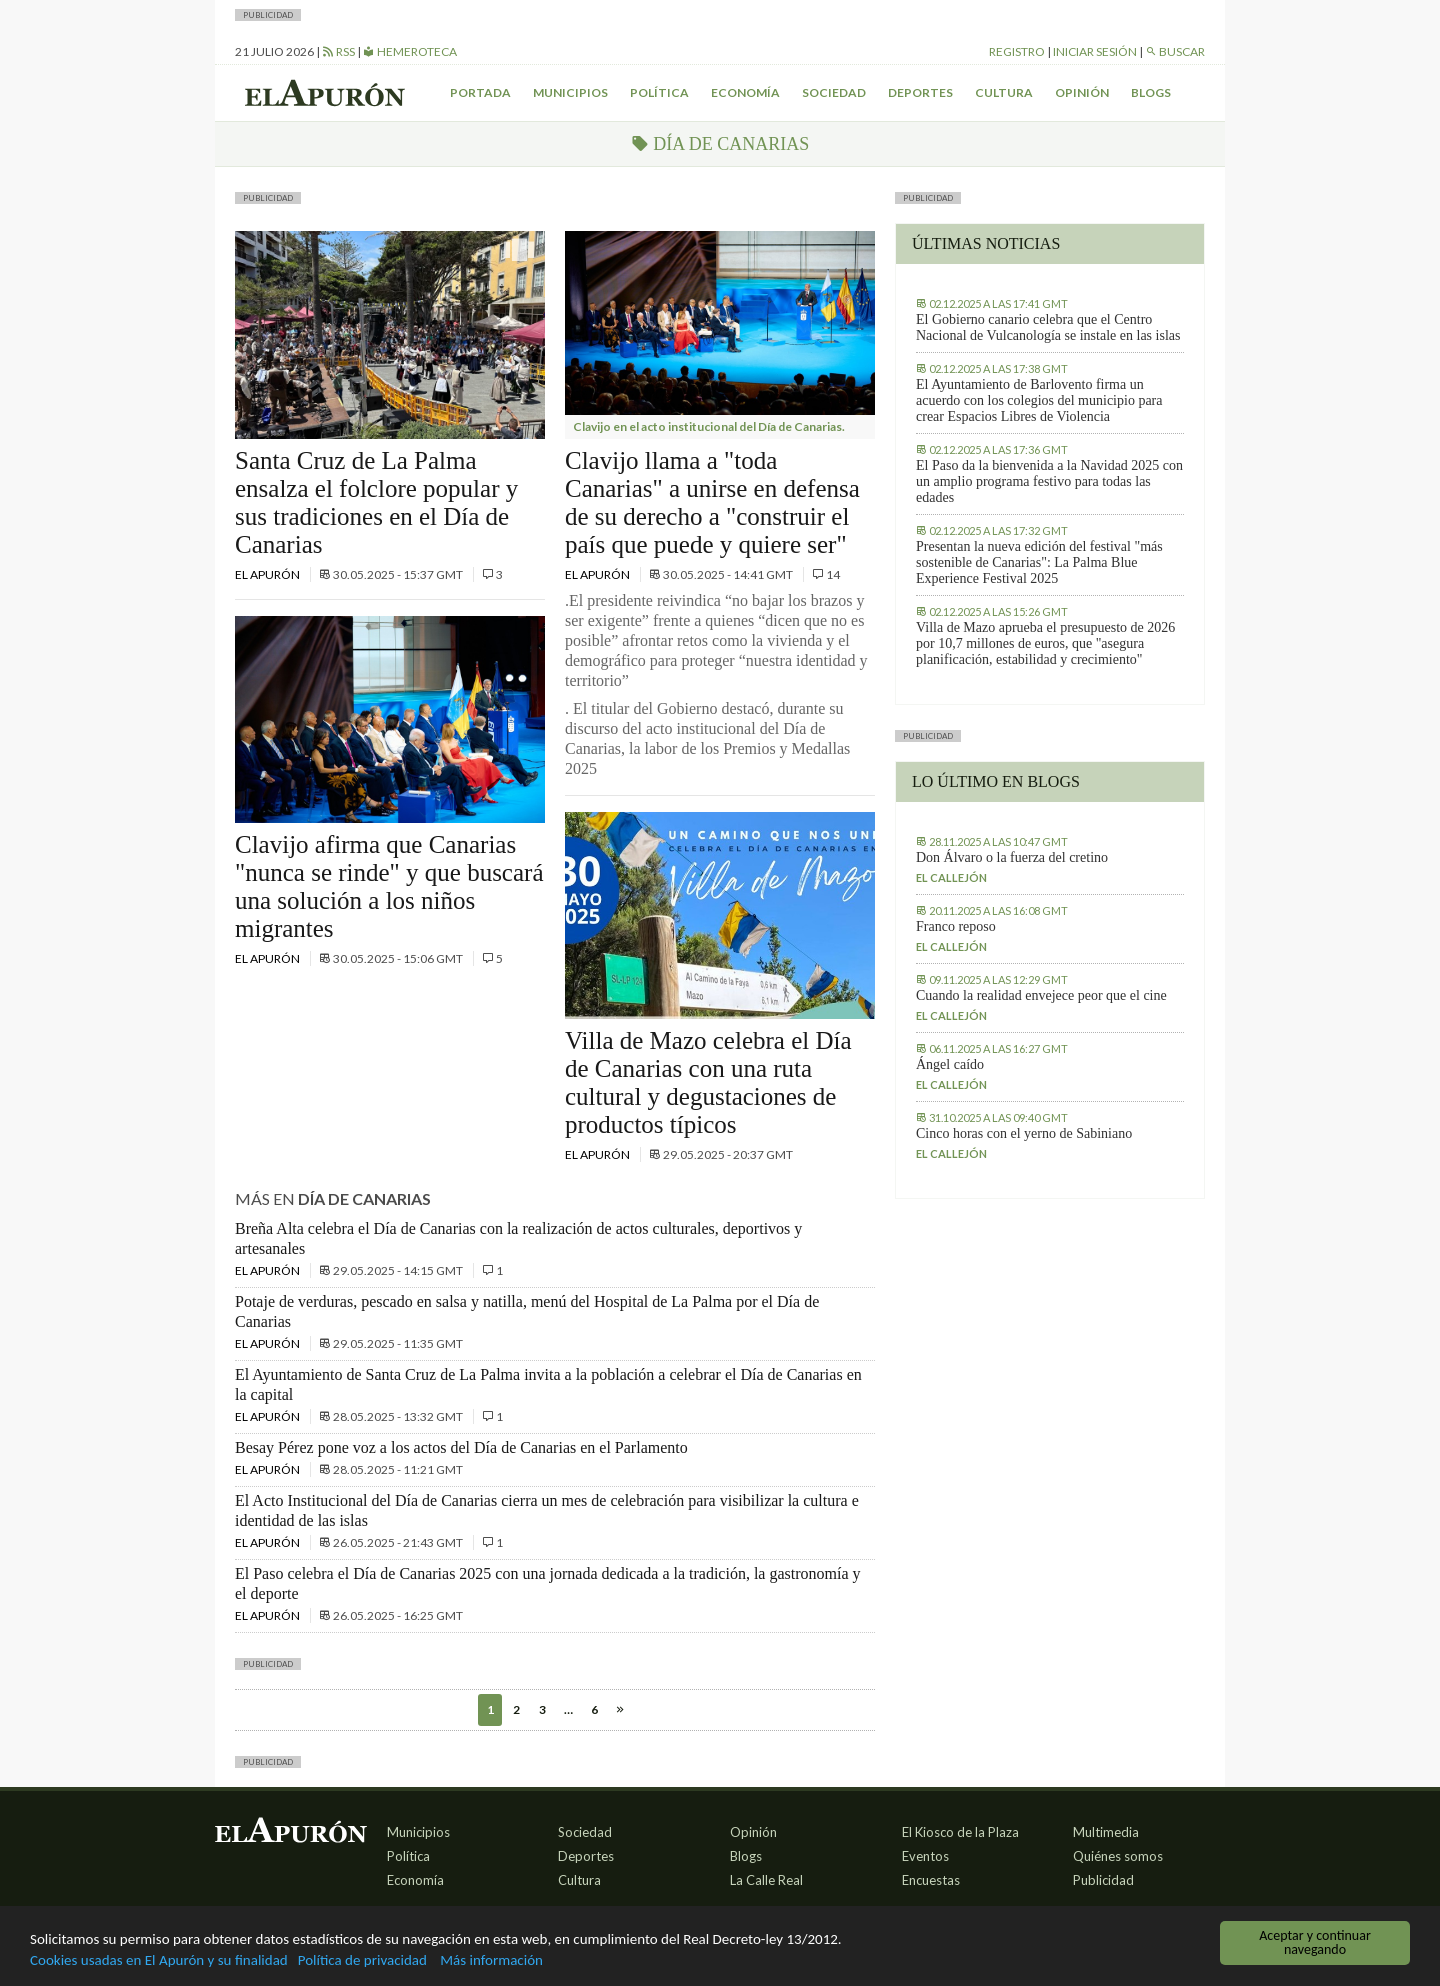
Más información (550, 1959)
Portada (480, 92)
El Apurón (268, 574)
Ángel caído (950, 1064)
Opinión (1082, 92)
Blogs (1151, 92)
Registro (1017, 51)
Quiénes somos (1118, 1856)
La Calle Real (766, 1880)
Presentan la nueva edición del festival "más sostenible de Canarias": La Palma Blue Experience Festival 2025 (1039, 562)
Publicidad (1103, 1880)
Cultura (1004, 92)
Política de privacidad (405, 1959)
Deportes (920, 92)
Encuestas (931, 1880)
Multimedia (1106, 1832)
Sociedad (834, 92)
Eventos (925, 1856)
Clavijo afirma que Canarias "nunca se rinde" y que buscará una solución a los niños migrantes (389, 886)
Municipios (570, 92)
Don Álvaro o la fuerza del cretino (1012, 857)
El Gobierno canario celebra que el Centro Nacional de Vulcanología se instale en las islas (1048, 327)
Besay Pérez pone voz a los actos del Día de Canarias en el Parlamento (461, 1447)
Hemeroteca (410, 51)
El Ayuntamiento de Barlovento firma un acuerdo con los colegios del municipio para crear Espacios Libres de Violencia (1039, 400)
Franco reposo (956, 926)
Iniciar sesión (1095, 51)
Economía (745, 92)
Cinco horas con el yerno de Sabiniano (1024, 1133)
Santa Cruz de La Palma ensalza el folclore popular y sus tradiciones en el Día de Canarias (376, 502)
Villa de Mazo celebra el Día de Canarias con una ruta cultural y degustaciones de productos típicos (708, 1082)
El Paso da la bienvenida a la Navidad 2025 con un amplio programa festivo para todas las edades (1049, 481)
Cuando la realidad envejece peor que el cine (1041, 995)
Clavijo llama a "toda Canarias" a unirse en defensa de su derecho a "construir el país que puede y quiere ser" (712, 502)
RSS (338, 51)
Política (659, 92)
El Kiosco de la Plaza (960, 1832)
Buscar (1175, 51)
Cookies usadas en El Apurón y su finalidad (176, 1959)
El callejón (951, 877)
